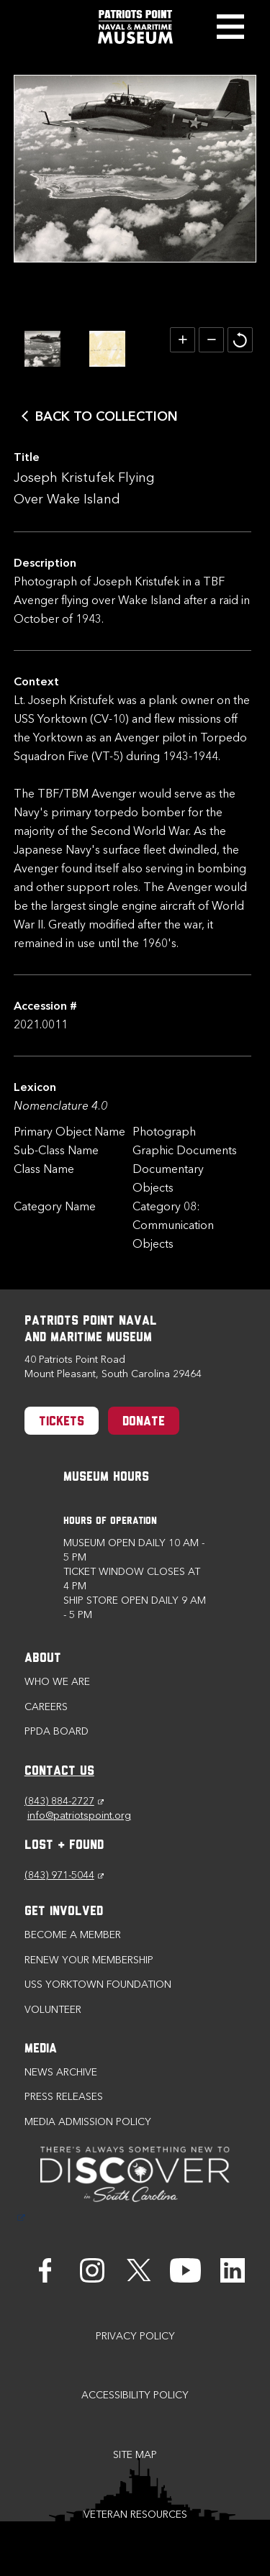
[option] (42, 349)
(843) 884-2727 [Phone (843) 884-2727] (64, 1801)
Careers (46, 1707)
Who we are (57, 1682)
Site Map (135, 2455)
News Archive (60, 2072)
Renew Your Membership (88, 1960)
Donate (143, 1422)
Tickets (61, 1422)
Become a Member (72, 1935)
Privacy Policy (135, 2336)
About (42, 1659)
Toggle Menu (230, 26)
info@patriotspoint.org (79, 1815)
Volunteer (52, 2010)
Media (40, 2049)
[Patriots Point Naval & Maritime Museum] (135, 27)
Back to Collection (106, 416)
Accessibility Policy (135, 2395)
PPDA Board (56, 1731)
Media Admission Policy (87, 2122)
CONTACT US (59, 1771)
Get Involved (63, 1912)
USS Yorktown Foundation (97, 1984)
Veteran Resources (135, 2514)
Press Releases (63, 2097)
